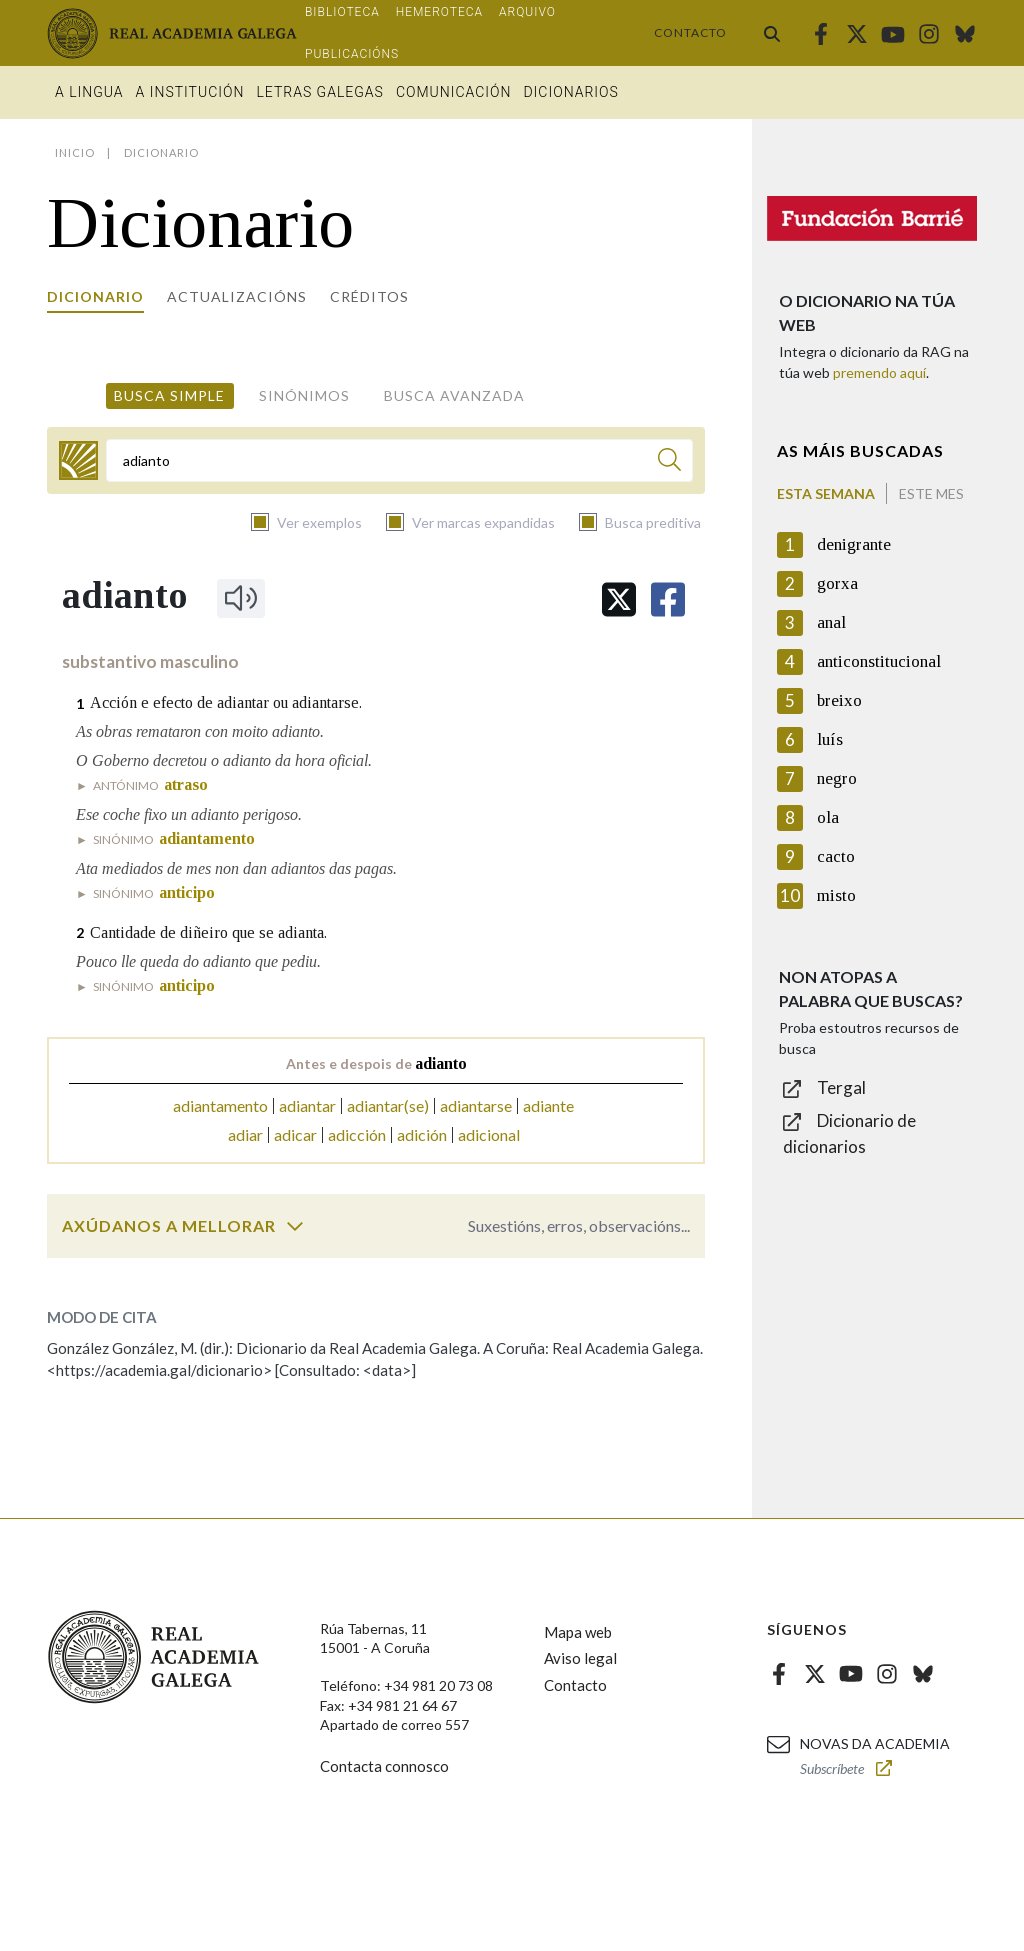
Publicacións (352, 54)
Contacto (690, 32)
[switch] (295, 1226)
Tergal (841, 1087)
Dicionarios (570, 92)
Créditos (369, 296)
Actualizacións (237, 296)
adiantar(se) (388, 1105)
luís (830, 739)
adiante (548, 1105)
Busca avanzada (454, 395)
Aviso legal (580, 1658)
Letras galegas (319, 92)
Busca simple (169, 395)
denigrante (854, 544)
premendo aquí (879, 372)
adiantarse (476, 1105)
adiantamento (220, 1105)
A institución (190, 92)
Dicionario (95, 296)
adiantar (307, 1105)
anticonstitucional (879, 661)
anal (831, 622)
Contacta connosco (384, 1766)
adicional (489, 1134)
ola (828, 817)
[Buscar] (669, 462)
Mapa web (578, 1632)
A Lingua (89, 92)
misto (836, 895)
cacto (836, 856)
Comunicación (454, 92)
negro (837, 778)
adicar (295, 1134)
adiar (245, 1134)
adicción (357, 1134)
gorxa (837, 583)
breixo (839, 700)
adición (422, 1134)
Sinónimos (304, 395)
